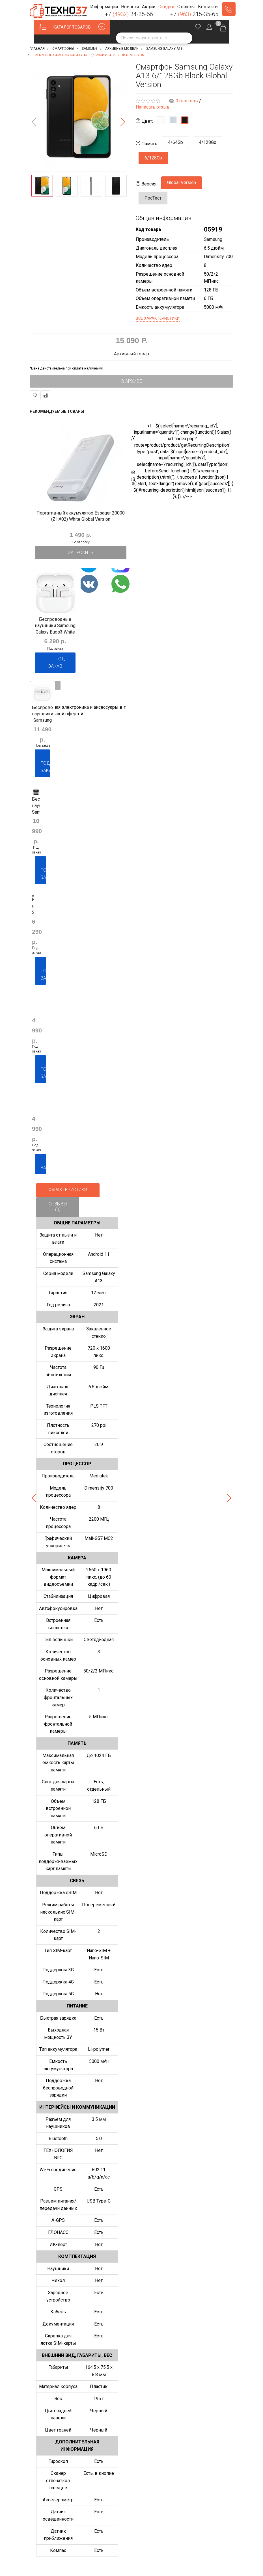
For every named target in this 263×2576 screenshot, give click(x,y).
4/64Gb (175, 142)
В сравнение (45, 395)
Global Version (181, 182)
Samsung (213, 239)
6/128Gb (153, 158)
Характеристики (68, 1189)
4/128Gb (207, 142)
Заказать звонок (229, 9)
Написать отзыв (153, 107)
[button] (104, 7)
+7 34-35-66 (129, 14)
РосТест (153, 198)
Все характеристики (158, 318)
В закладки (34, 395)
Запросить (80, 552)
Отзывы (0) (58, 1206)
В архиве (131, 381)
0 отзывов (187, 100)
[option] (78, 117)
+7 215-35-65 (194, 14)
